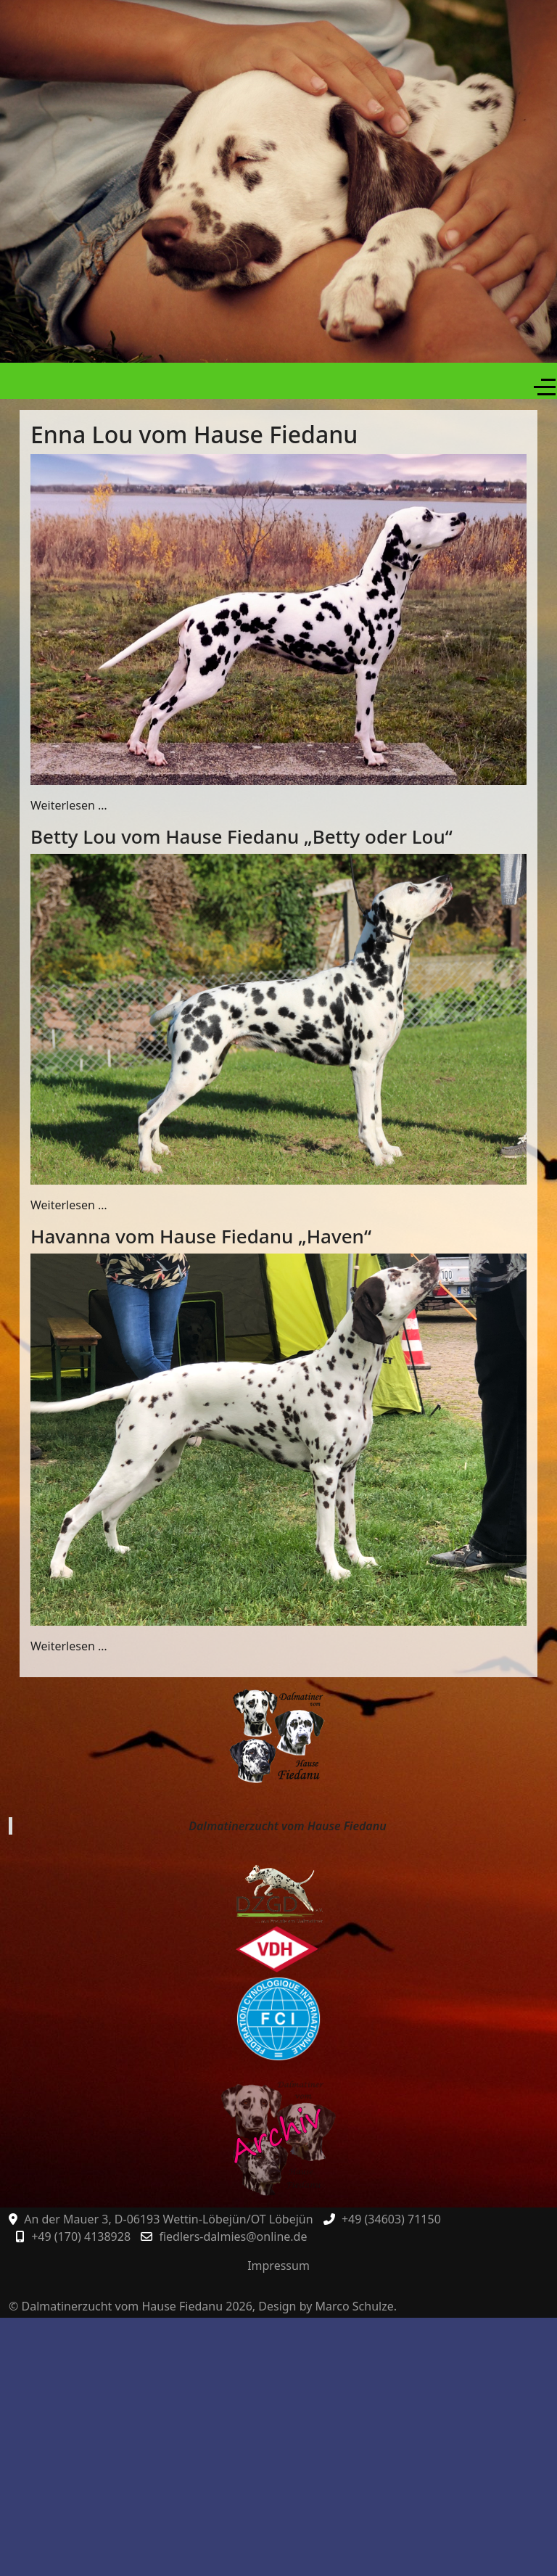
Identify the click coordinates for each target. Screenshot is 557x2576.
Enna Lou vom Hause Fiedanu (194, 434)
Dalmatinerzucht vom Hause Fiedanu (287, 1826)
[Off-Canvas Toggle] (545, 387)
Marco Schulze (354, 2306)
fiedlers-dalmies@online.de (233, 2236)
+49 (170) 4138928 (81, 2236)
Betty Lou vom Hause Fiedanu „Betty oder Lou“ (241, 836)
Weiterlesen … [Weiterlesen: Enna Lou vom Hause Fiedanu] (68, 805)
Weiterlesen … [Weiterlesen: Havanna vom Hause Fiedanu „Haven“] (68, 1646)
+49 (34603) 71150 (391, 2219)
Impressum (278, 2265)
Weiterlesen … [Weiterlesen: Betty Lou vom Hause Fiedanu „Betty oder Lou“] (68, 1205)
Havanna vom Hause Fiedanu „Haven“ (200, 1236)
